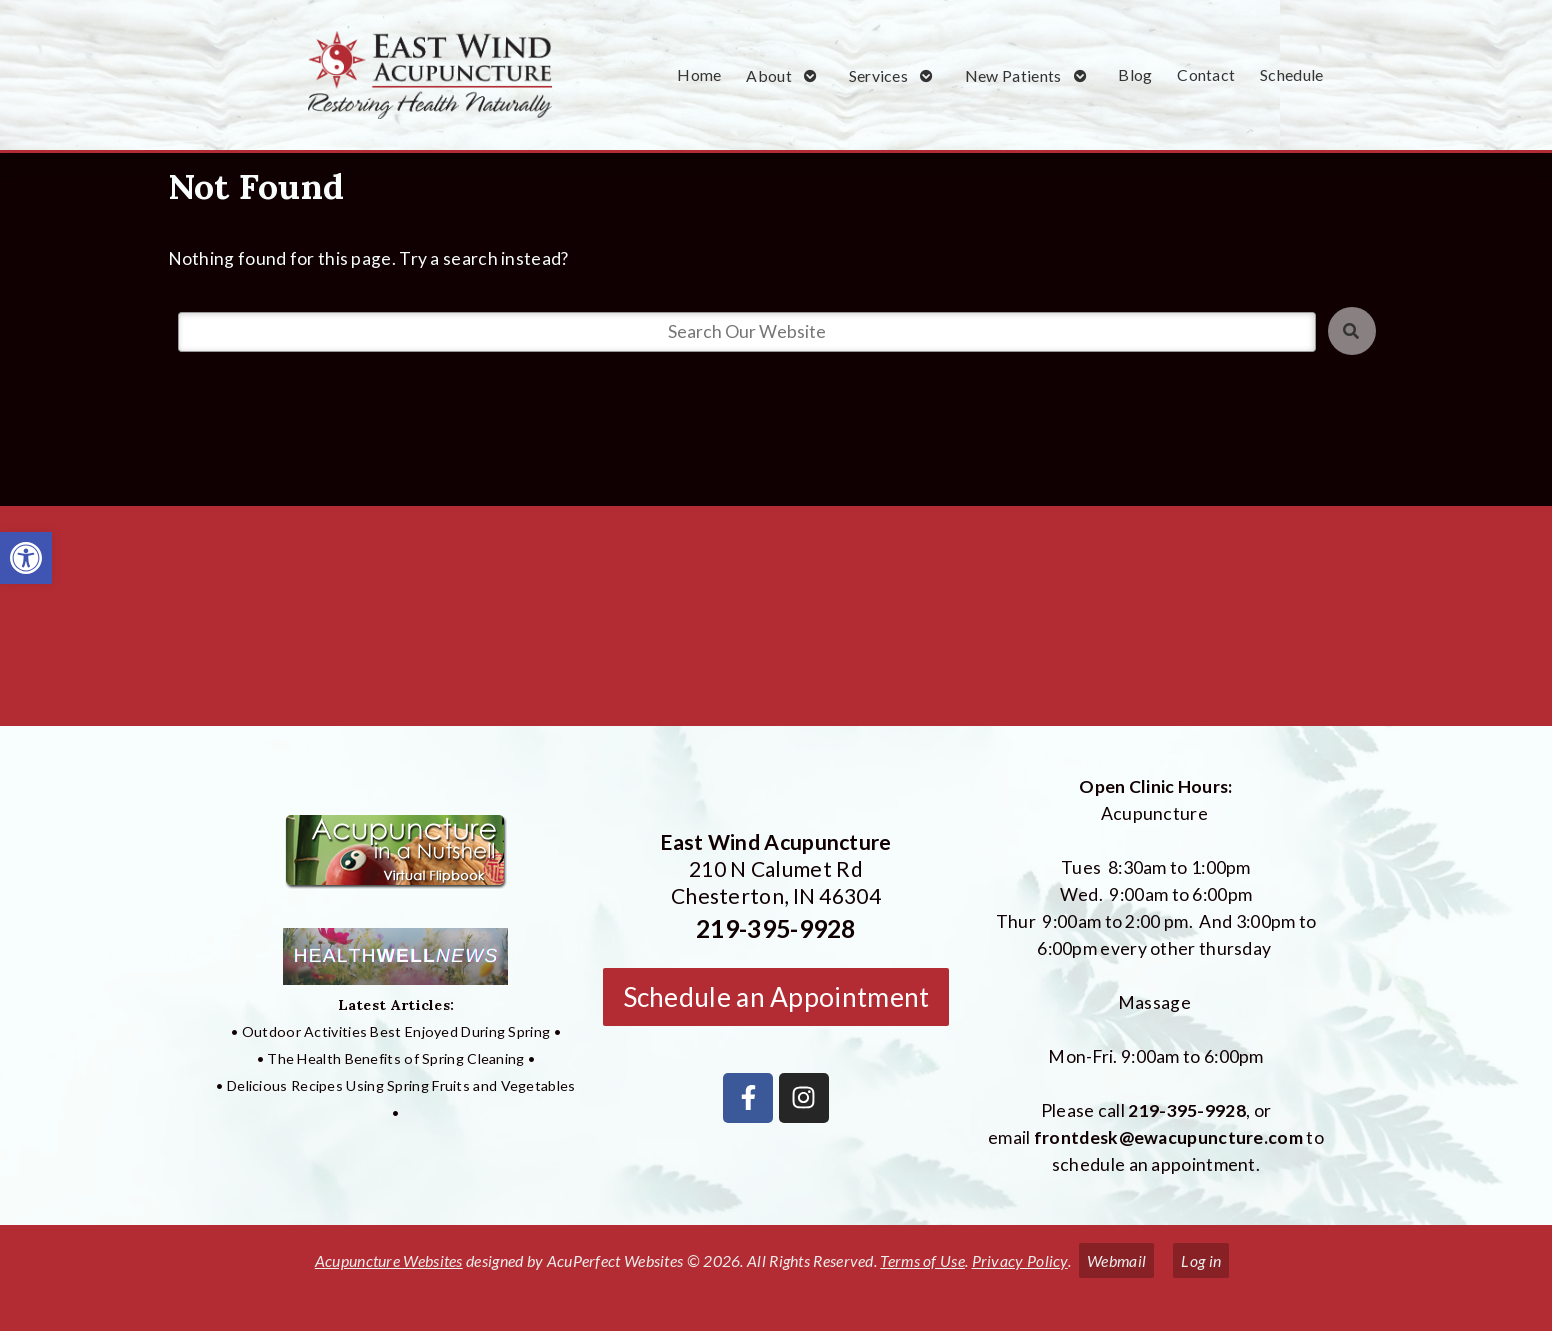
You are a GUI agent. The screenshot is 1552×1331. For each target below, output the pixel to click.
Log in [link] (1201, 1260)
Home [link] (699, 74)
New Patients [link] (1013, 75)
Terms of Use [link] (922, 1260)
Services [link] (878, 75)
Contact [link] (1206, 74)
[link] (26, 558)
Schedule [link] (1291, 74)
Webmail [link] (1116, 1260)
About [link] (769, 75)
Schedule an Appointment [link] (776, 997)
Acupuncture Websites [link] (389, 1260)
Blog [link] (1135, 74)
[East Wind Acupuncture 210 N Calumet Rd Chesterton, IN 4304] (776, 624)
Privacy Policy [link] (1020, 1260)
